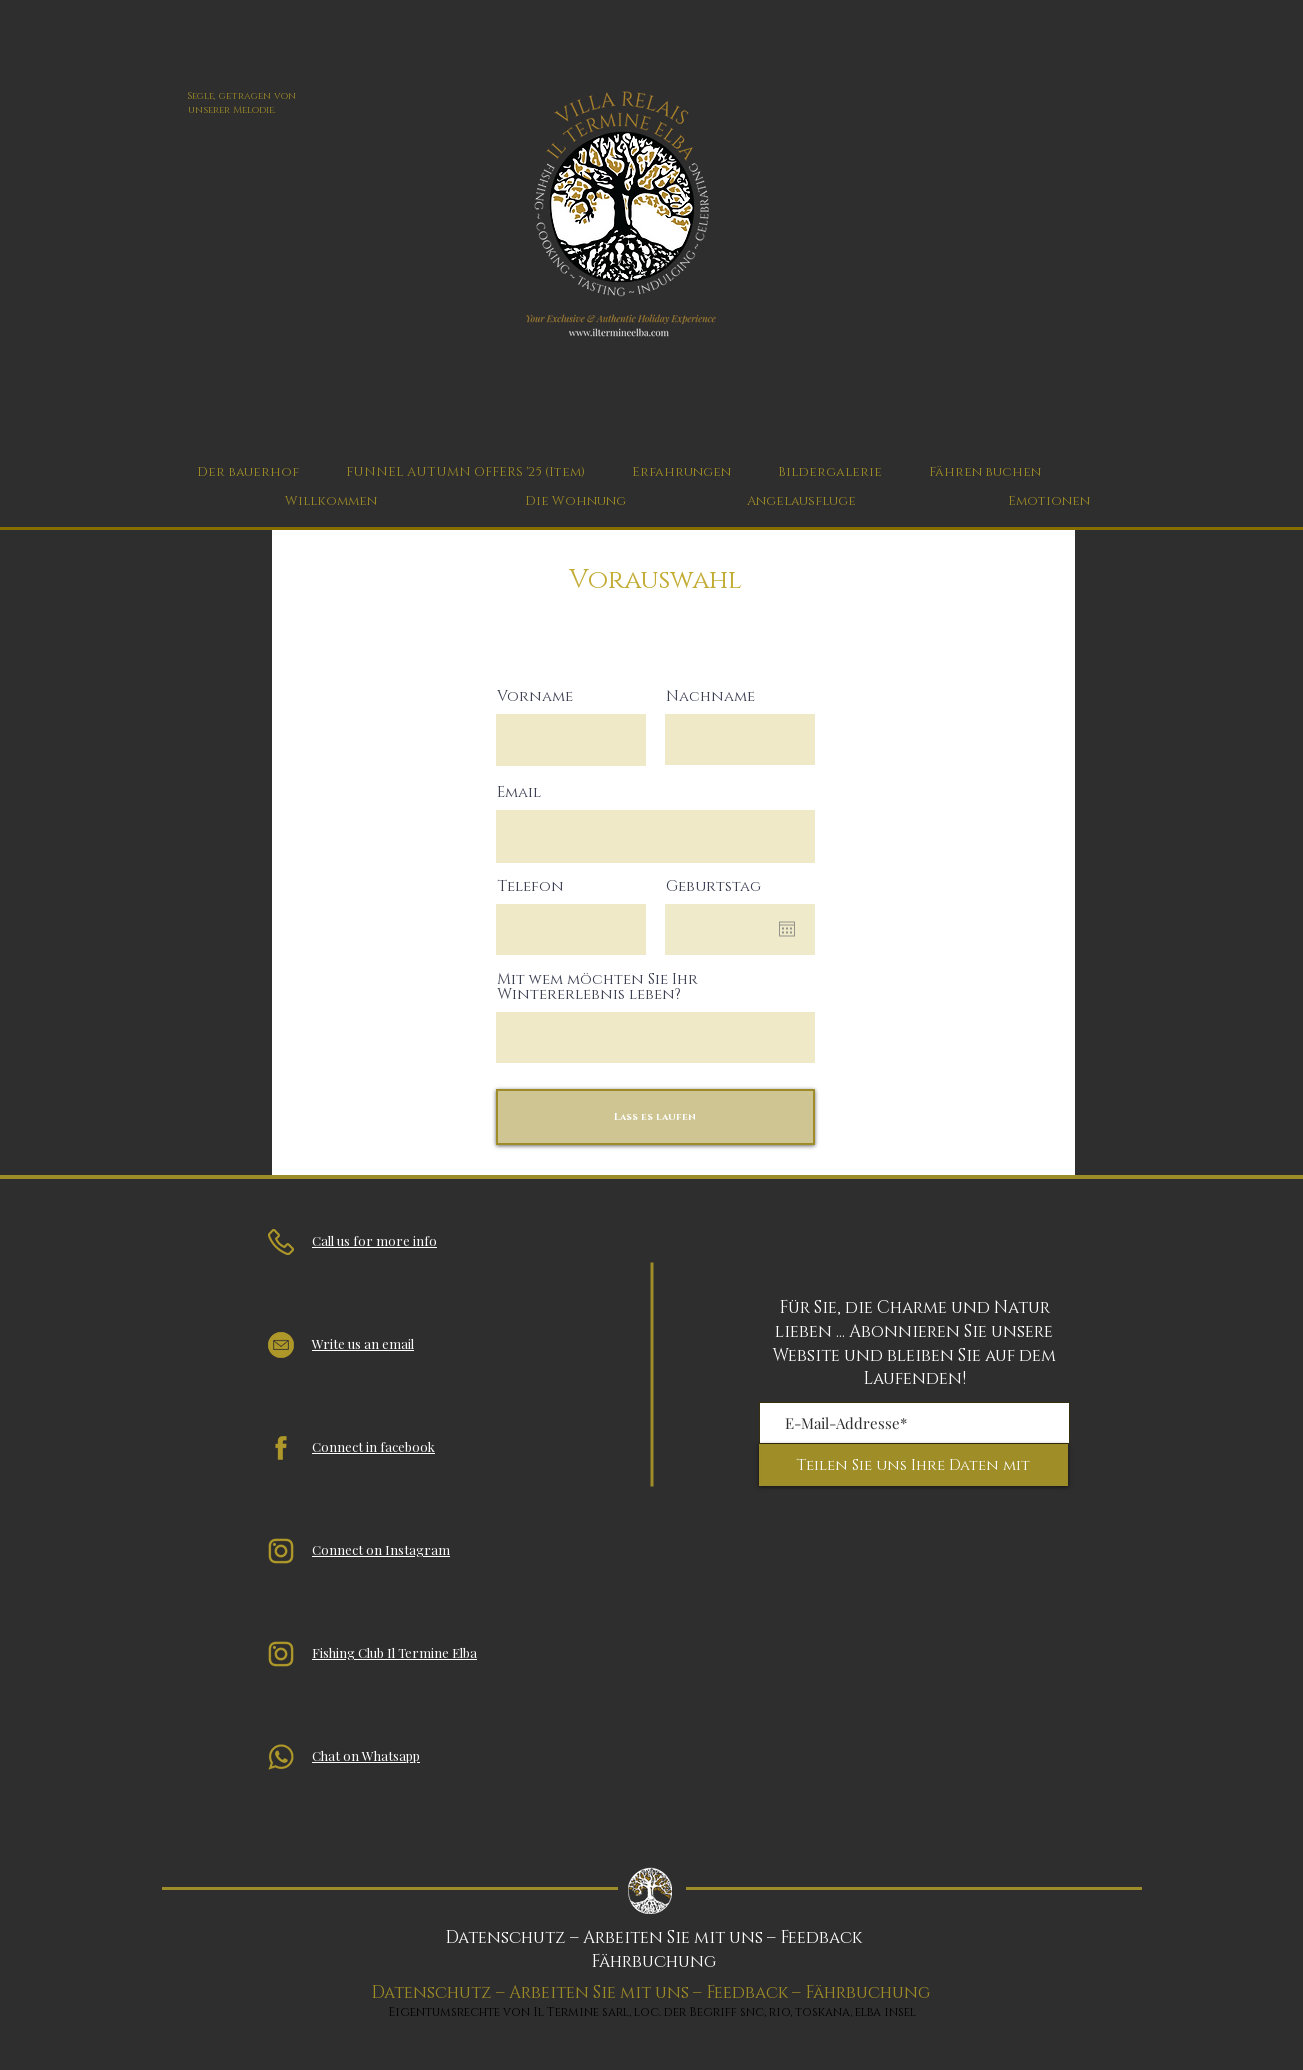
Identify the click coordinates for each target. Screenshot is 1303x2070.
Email (519, 792)
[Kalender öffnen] (787, 929)
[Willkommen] (331, 501)
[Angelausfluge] (802, 501)
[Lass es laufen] (655, 1117)
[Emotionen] (1049, 501)
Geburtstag (713, 886)
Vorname (535, 696)
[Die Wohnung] (575, 501)
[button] (682, 472)
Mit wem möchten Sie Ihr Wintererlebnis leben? (597, 987)
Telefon (530, 886)
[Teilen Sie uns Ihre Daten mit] (913, 1465)
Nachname (710, 696)
